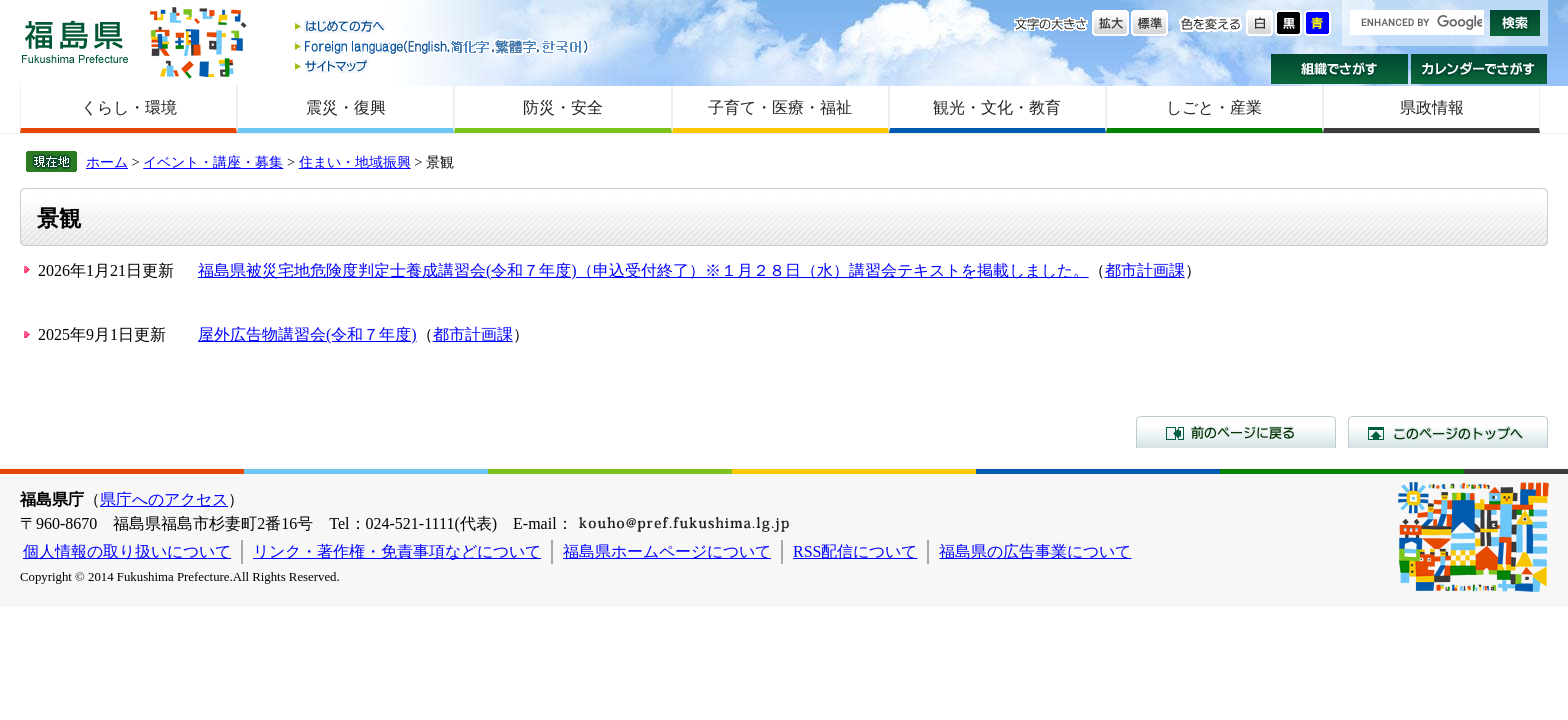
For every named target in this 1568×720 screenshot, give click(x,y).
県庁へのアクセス (164, 499)
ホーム (107, 162)
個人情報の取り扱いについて (127, 551)
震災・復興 (346, 107)
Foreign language (443, 46)
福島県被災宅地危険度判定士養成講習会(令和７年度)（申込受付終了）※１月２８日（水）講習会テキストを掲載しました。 (643, 270)
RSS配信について (855, 551)
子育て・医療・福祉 (780, 107)
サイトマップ (443, 65)
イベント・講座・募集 (213, 162)
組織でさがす (1339, 69)
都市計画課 (1145, 270)
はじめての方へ (443, 27)
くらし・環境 (129, 107)
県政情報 (1432, 107)
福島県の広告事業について (1035, 551)
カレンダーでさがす (1479, 69)
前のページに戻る (1236, 432)
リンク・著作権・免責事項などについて (397, 551)
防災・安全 (563, 107)
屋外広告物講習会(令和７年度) (307, 334)
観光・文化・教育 (997, 107)
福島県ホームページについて (667, 551)
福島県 (75, 41)
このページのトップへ (1448, 432)
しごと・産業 (1214, 107)
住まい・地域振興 (355, 162)
